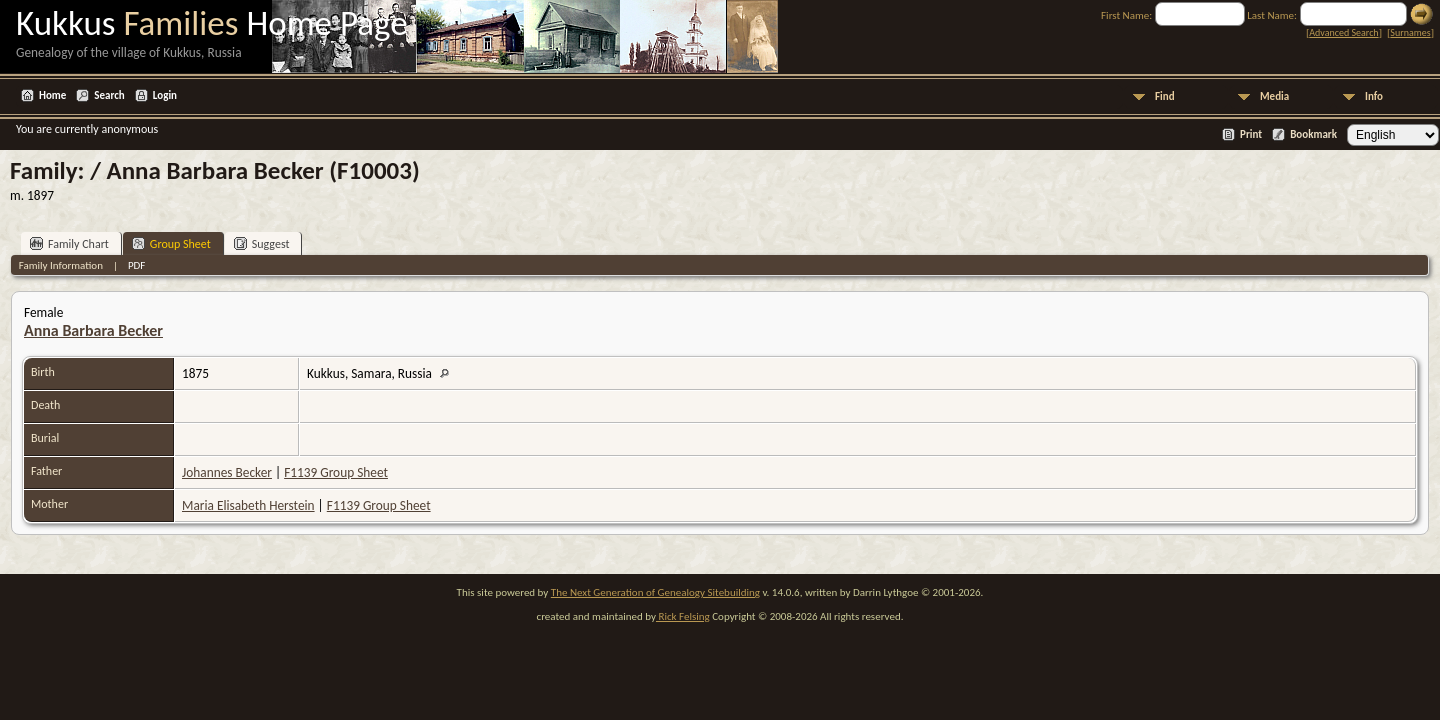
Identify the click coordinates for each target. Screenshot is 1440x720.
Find (1165, 96)
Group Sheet (171, 243)
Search (109, 95)
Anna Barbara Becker (93, 330)
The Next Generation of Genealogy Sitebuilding (655, 592)
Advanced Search (1343, 32)
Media (1274, 96)
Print (1251, 134)
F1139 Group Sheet (336, 472)
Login (165, 95)
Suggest (262, 243)
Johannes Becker (227, 472)
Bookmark (1313, 134)
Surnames (1410, 32)
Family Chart (69, 243)
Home (52, 95)
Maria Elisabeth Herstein (248, 505)
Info (1374, 96)
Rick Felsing (683, 616)
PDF (137, 265)
